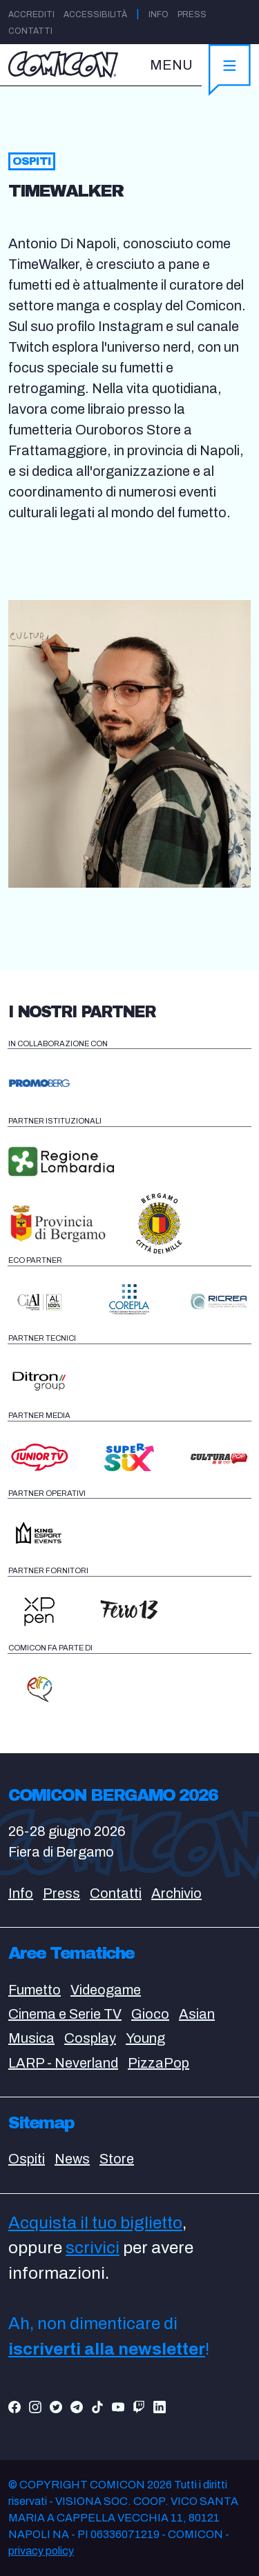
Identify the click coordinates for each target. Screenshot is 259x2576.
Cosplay (90, 2038)
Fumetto (34, 1989)
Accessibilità (95, 14)
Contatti (30, 31)
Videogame (105, 1989)
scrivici (92, 2248)
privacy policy (41, 2551)
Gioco (150, 2013)
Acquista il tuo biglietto (95, 2223)
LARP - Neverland (63, 2062)
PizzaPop (158, 2062)
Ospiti (26, 2158)
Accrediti (31, 14)
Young (145, 2038)
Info (158, 14)
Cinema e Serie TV (65, 2013)
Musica (31, 2038)
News (72, 2158)
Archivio (176, 1893)
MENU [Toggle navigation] (171, 64)
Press (192, 14)
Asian (197, 2013)
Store (116, 2158)
